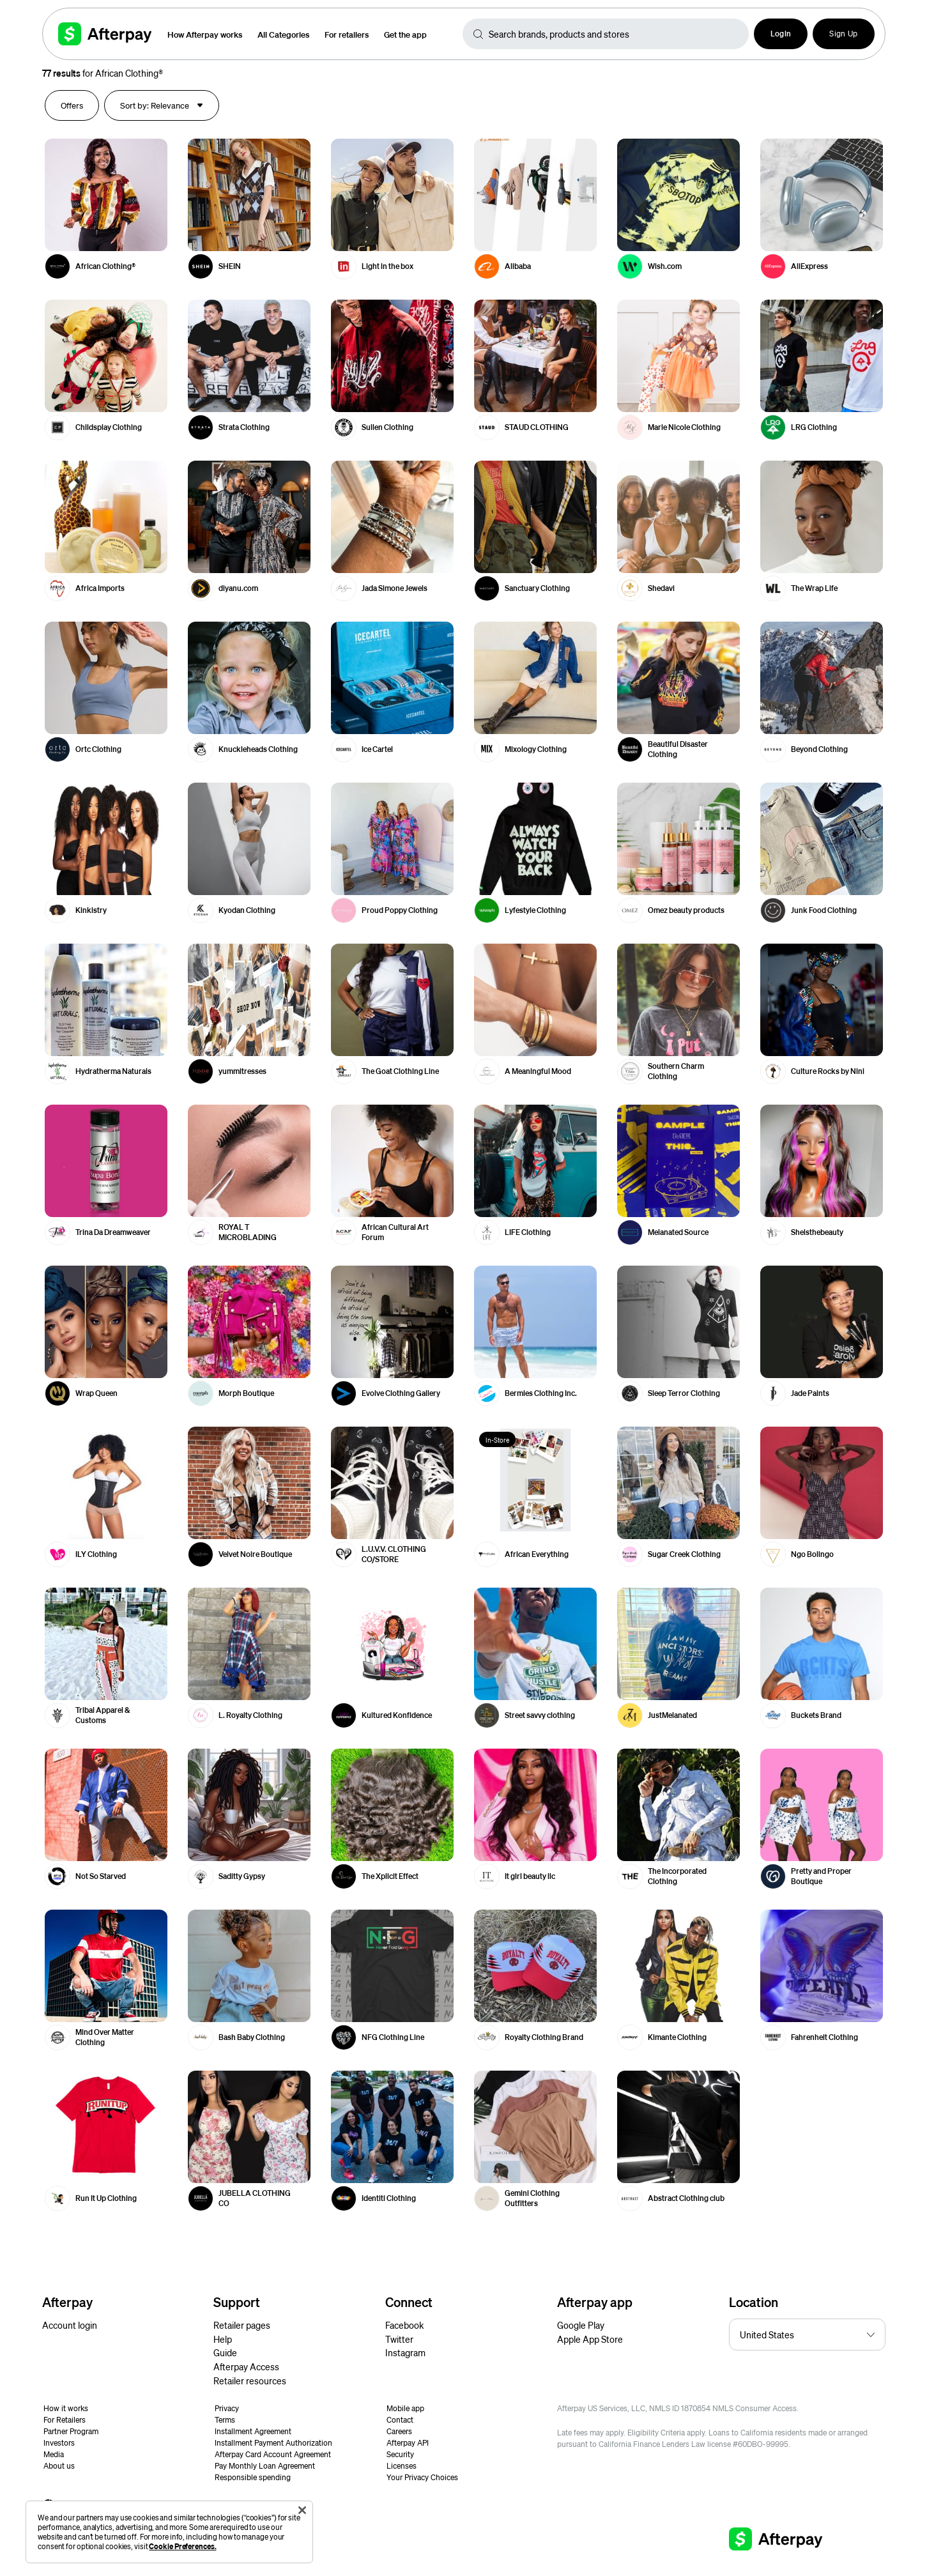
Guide (225, 2352)
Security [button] (400, 2454)
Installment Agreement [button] (253, 2431)
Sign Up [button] (843, 33)
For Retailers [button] (64, 2420)
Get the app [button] (405, 34)
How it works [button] (65, 2408)
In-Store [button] (497, 1440)
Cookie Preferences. (182, 2546)
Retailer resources (249, 2380)
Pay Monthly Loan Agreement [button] (265, 2466)
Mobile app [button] (405, 2408)
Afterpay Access (246, 2366)
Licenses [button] (402, 2466)
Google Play (580, 2325)
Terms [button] (225, 2420)
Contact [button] (400, 2420)
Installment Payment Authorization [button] (273, 2443)
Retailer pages (241, 2325)
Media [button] (53, 2454)
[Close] (302, 2510)
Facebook (404, 2325)
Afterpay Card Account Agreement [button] (273, 2454)
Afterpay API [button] (408, 2443)
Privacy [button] (227, 2408)
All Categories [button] (283, 34)
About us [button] (59, 2466)
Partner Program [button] (70, 2431)
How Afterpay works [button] (204, 34)
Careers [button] (399, 2431)
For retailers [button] (347, 34)
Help (222, 2339)
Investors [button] (59, 2443)
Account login (69, 2325)
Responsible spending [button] (253, 2477)
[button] (781, 34)
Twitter (399, 2339)
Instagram (405, 2352)
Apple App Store (590, 2339)
